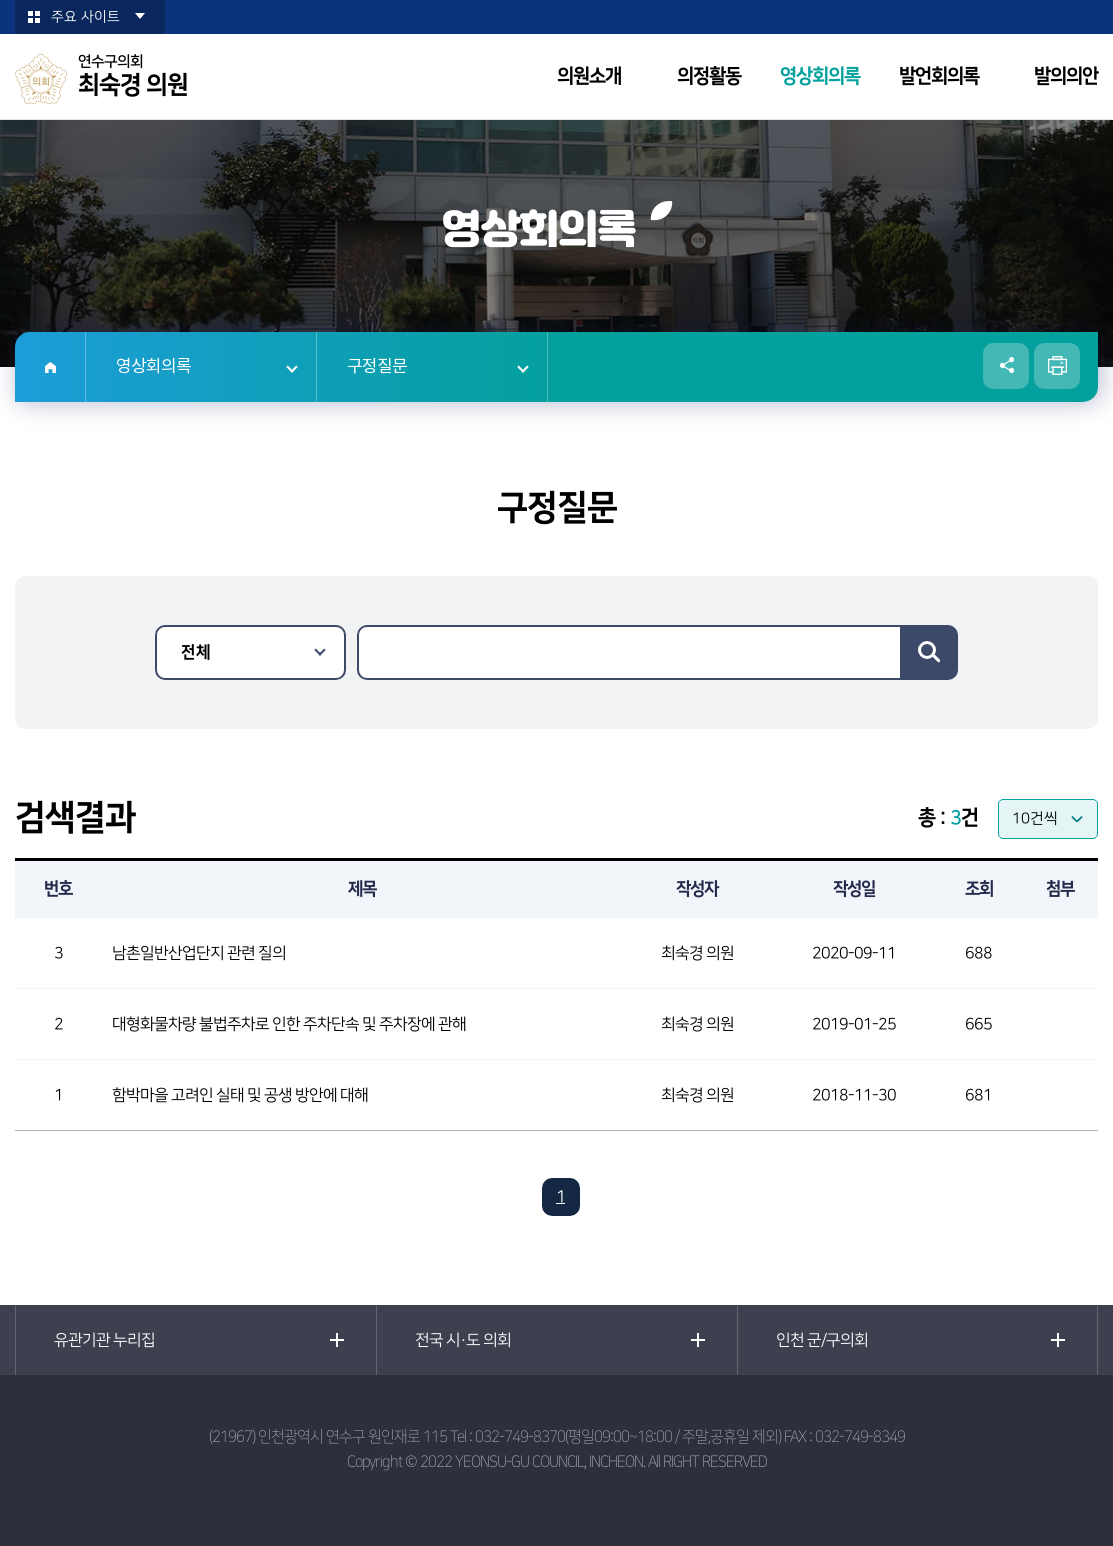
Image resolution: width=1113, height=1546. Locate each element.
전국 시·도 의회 (463, 1340)
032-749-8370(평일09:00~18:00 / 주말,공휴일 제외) (628, 1436)
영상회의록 (820, 76)
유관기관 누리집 (104, 1340)
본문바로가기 (0, 0)
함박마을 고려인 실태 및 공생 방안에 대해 (240, 1095)
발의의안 (1066, 76)
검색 (929, 652)
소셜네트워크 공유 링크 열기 (1006, 366)
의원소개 (589, 76)
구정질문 (377, 367)
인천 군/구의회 (822, 1340)
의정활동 (709, 76)
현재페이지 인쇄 (1057, 366)
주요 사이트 (85, 17)
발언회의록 (939, 76)
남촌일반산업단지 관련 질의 (199, 953)
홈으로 (50, 367)
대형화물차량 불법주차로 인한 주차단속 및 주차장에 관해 (289, 1024)
